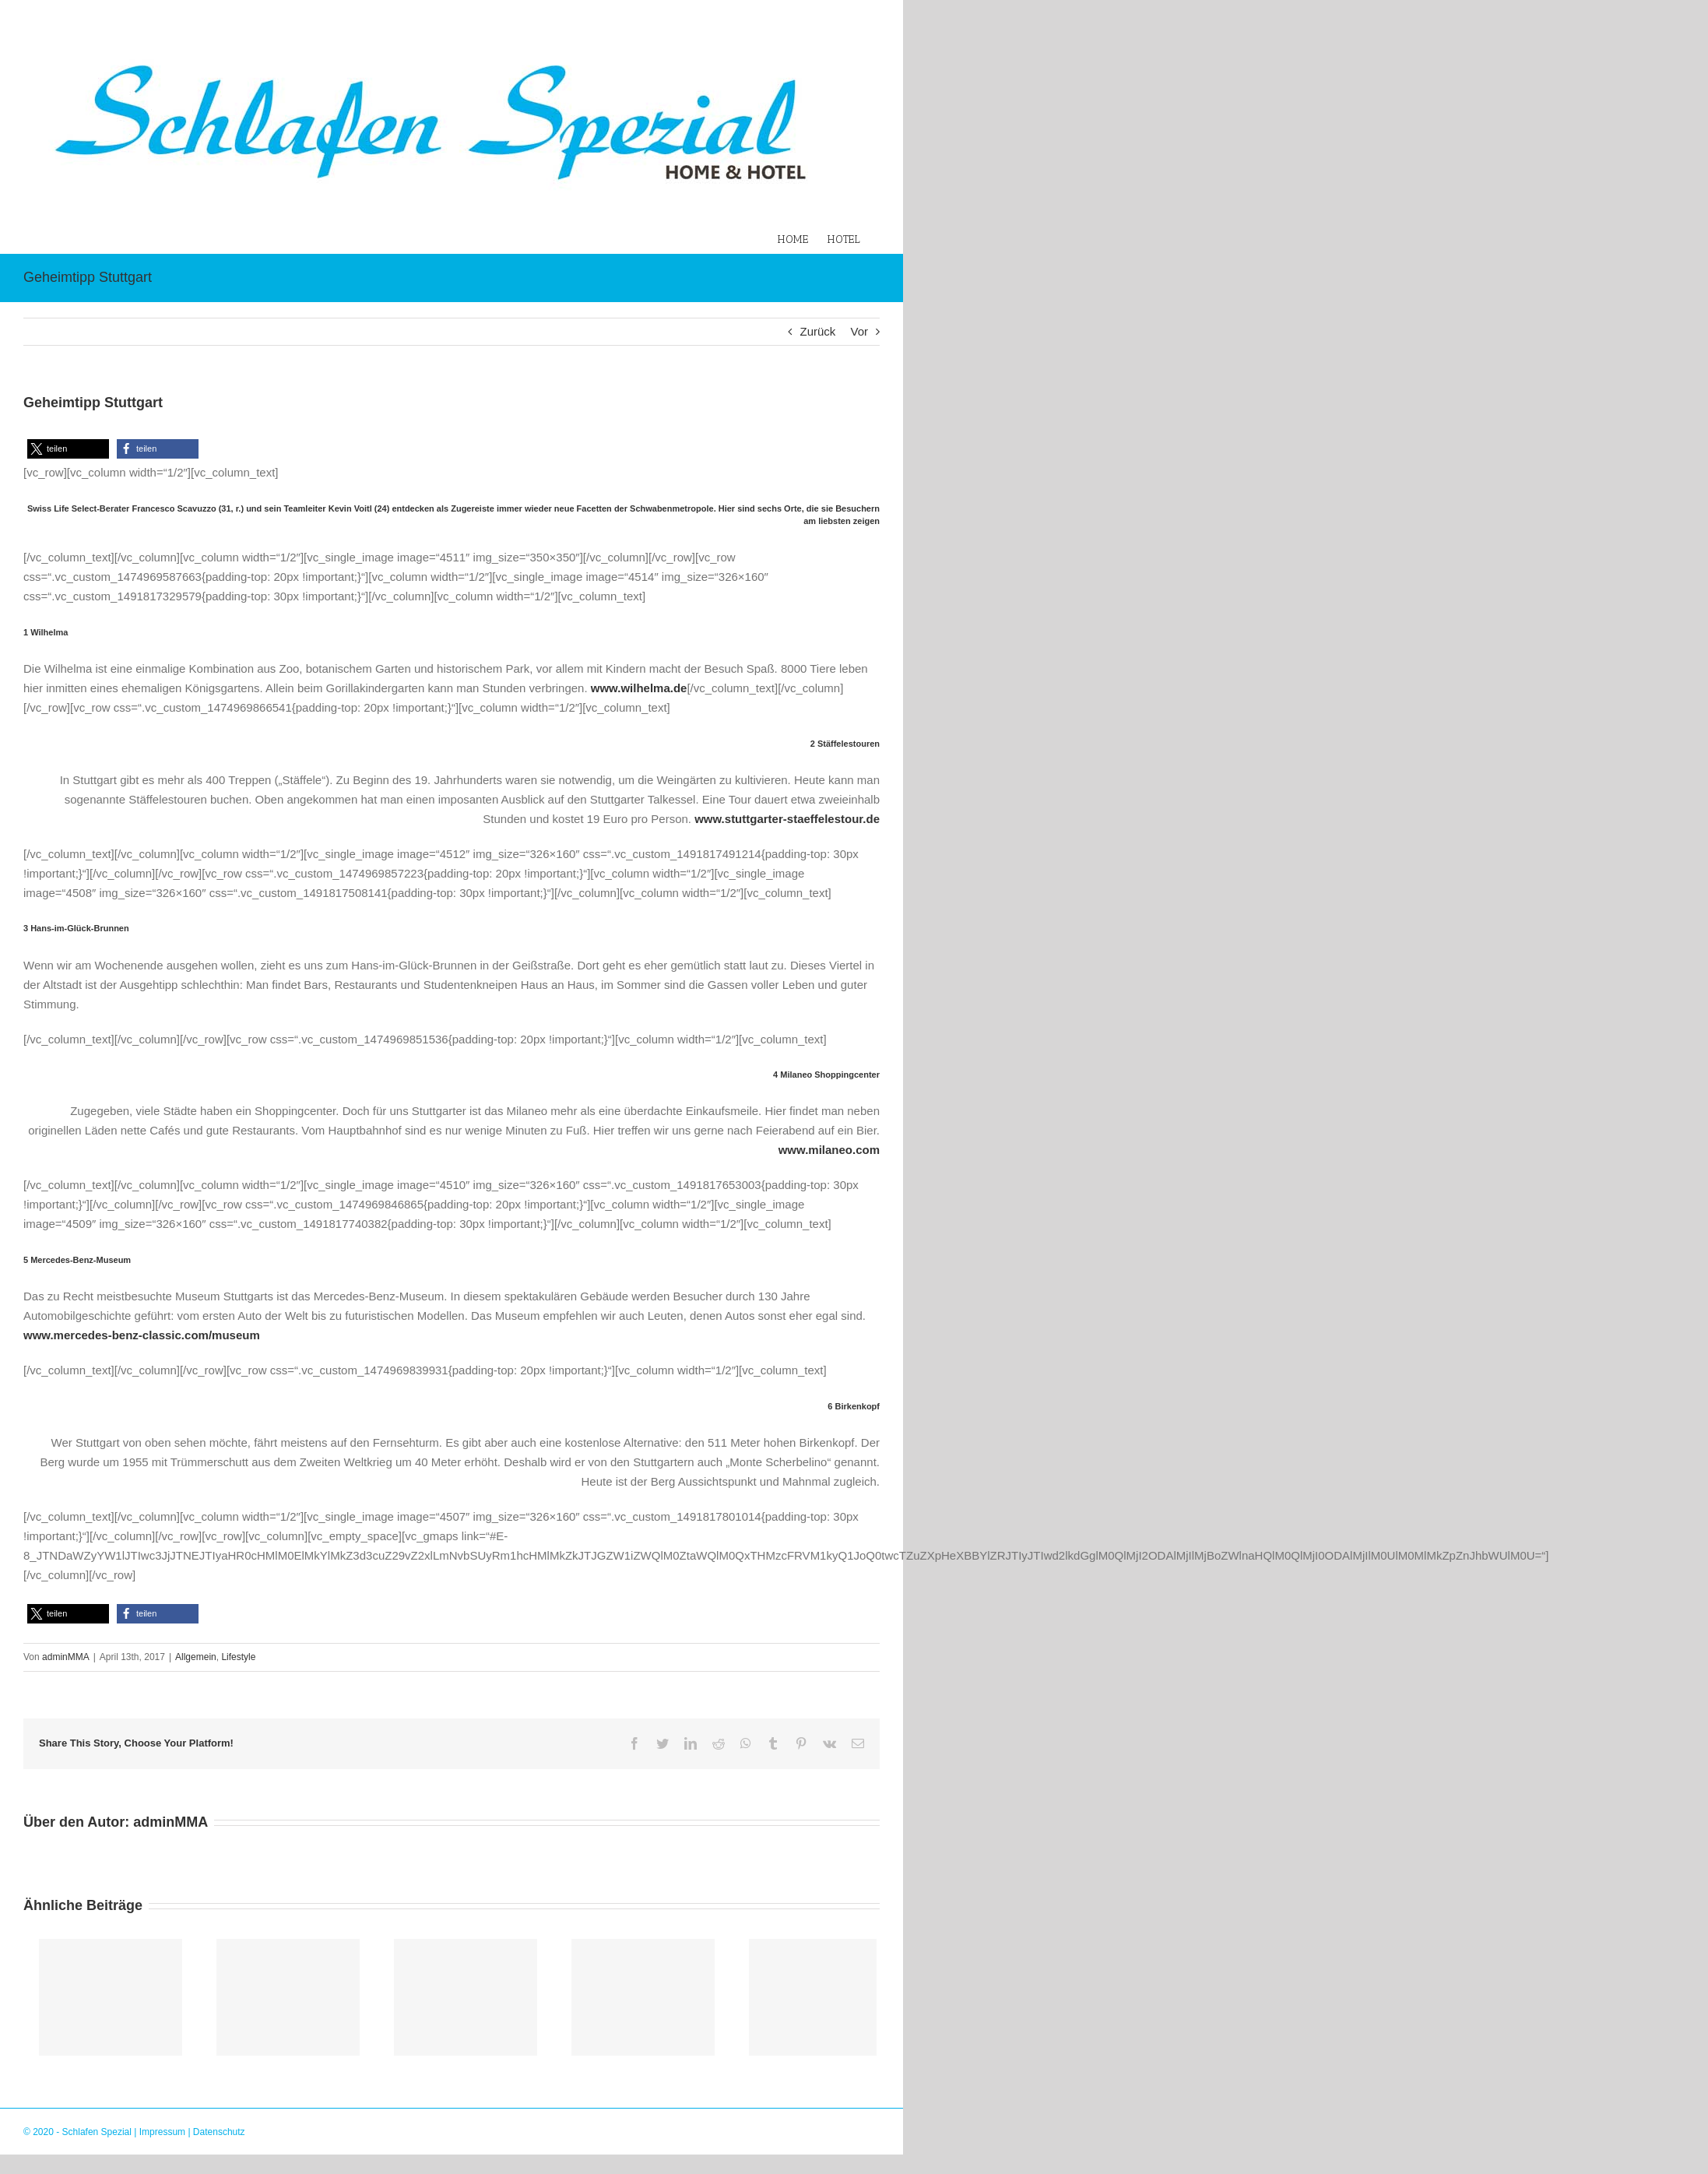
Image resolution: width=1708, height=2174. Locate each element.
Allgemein (195, 1657)
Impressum (162, 2132)
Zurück (817, 331)
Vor (859, 331)
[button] (68, 449)
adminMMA (66, 1657)
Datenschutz (219, 2132)
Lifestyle (238, 1657)
